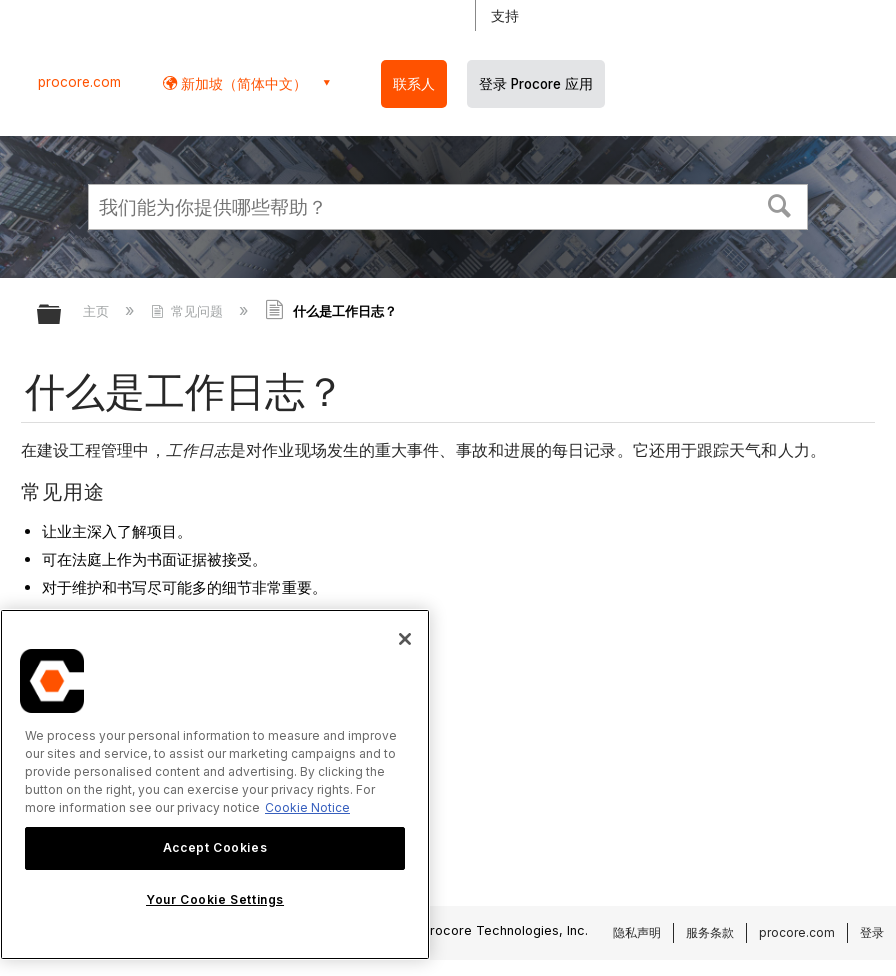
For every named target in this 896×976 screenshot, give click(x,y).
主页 (98, 311)
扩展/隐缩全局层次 (62, 315)
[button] (780, 204)
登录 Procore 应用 (536, 84)
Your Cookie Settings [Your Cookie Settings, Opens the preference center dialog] (215, 899)
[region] (215, 784)
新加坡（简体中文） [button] (242, 83)
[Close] (405, 639)
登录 (872, 932)
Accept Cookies (215, 847)
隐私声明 (637, 932)
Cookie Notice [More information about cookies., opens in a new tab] (307, 807)
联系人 (414, 84)
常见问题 (189, 311)
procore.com (79, 82)
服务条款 (710, 932)
